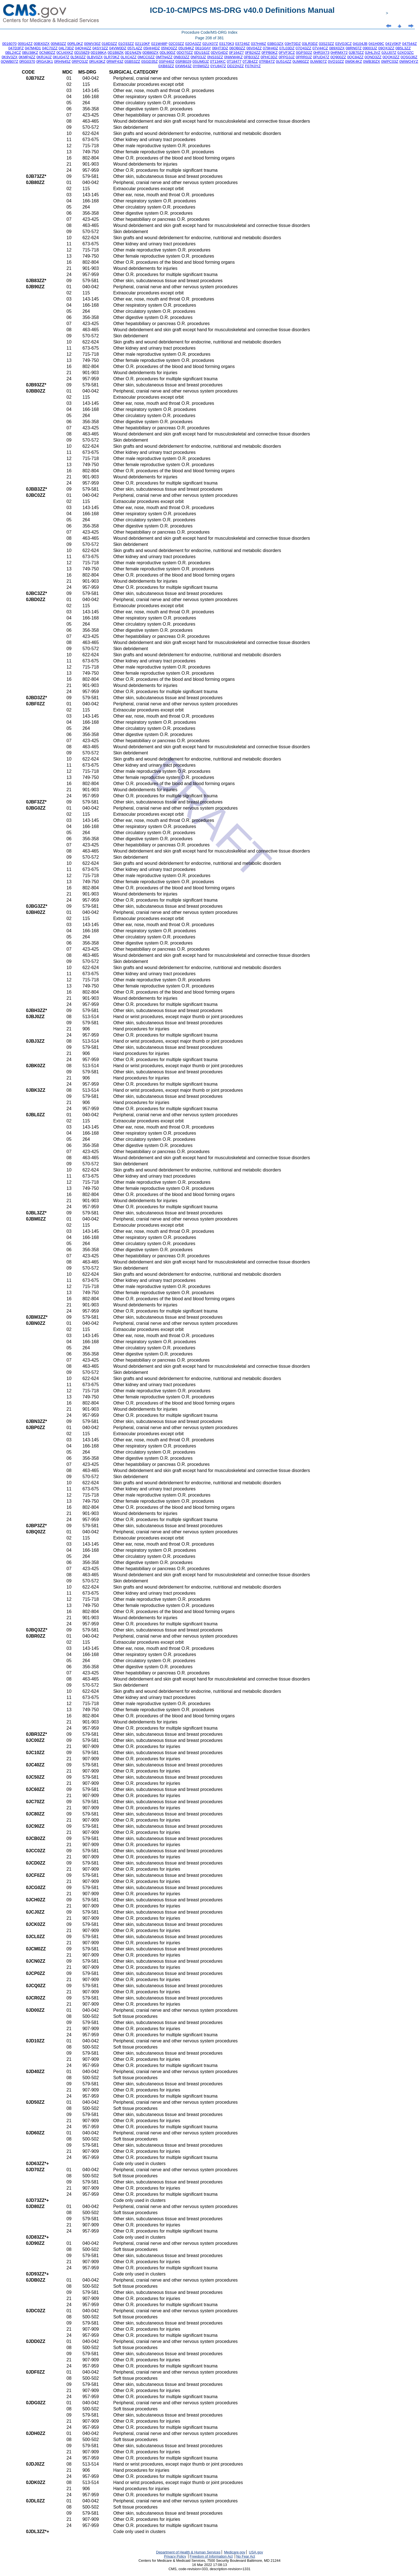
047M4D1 (33, 48)
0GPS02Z (304, 52)
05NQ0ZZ (169, 48)
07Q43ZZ (303, 48)
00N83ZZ (58, 44)
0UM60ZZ (300, 61)
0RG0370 (27, 61)
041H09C (376, 44)
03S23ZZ (326, 44)
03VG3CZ (343, 44)
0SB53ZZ (132, 61)
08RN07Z (354, 48)
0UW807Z (318, 61)
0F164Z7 (236, 52)
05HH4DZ (151, 48)
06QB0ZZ (237, 48)
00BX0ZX (42, 44)
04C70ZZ (50, 48)
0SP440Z (167, 61)
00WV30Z (92, 44)
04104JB (360, 44)
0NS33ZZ (215, 57)
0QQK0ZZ (390, 57)
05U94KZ (186, 48)
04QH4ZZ (83, 48)
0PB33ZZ (252, 57)
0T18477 (234, 61)
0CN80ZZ (47, 52)
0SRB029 (183, 61)
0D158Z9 (81, 52)
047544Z (409, 44)
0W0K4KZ (353, 61)
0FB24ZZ (253, 52)
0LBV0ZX (95, 57)
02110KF (142, 44)
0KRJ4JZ (44, 57)
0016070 (9, 44)
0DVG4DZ (219, 52)
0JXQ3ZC (406, 52)
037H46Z (258, 44)
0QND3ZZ (373, 57)
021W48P (159, 44)
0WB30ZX (371, 61)
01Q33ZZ (126, 44)
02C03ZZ (176, 44)
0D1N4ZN (133, 52)
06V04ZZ (254, 48)
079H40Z (270, 48)
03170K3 (226, 44)
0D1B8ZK (116, 52)
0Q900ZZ (338, 57)
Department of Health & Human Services (188, 2552)
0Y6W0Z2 (201, 66)
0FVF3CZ (287, 52)
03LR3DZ (310, 44)
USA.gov (256, 2552)
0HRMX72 (339, 52)
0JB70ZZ (356, 52)
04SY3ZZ (100, 48)
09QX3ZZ (386, 48)
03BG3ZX (275, 44)
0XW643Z (183, 66)
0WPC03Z (389, 61)
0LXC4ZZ (129, 57)
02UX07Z (210, 44)
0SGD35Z (149, 61)
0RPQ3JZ (80, 61)
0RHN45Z (62, 61)
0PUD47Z (321, 57)
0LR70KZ (111, 57)
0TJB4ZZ (250, 61)
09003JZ (370, 48)
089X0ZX (337, 48)
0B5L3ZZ (403, 48)
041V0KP (393, 44)
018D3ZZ (109, 44)
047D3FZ (16, 48)
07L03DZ (287, 48)
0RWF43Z (114, 61)
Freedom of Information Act (211, 2556)
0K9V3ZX (10, 57)
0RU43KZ (97, 61)
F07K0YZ (253, 66)
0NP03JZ (198, 57)
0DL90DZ (168, 52)
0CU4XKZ (64, 52)
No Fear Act (245, 2556)
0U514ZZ (284, 61)
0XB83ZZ (166, 66)
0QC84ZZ (355, 57)
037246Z (242, 44)
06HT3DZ (220, 48)
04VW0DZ (117, 48)
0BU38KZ (30, 52)
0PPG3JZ (286, 57)
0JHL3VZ (373, 52)
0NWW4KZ (233, 57)
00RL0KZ (75, 44)
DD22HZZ (235, 66)
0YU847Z (218, 66)
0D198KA (98, 52)
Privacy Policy (175, 2556)
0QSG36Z (409, 57)
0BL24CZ (13, 52)
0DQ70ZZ (184, 52)
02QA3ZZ (193, 44)
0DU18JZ (202, 52)
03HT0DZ (293, 44)
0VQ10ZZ (336, 61)
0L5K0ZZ (78, 57)
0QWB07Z (9, 61)
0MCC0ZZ (145, 57)
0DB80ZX (150, 52)
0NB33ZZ (182, 57)
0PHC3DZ (269, 57)
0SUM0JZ (200, 61)
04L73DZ (66, 48)
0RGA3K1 (44, 61)
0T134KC (218, 61)
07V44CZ (320, 48)
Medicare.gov (234, 2552)
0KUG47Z (61, 57)
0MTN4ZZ (164, 57)
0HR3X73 (321, 52)
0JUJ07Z (388, 52)
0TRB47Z (267, 61)
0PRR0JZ (304, 57)
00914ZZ (25, 44)
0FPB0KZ (269, 52)
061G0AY (203, 48)
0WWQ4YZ (408, 61)
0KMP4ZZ (27, 57)
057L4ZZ (134, 48)
